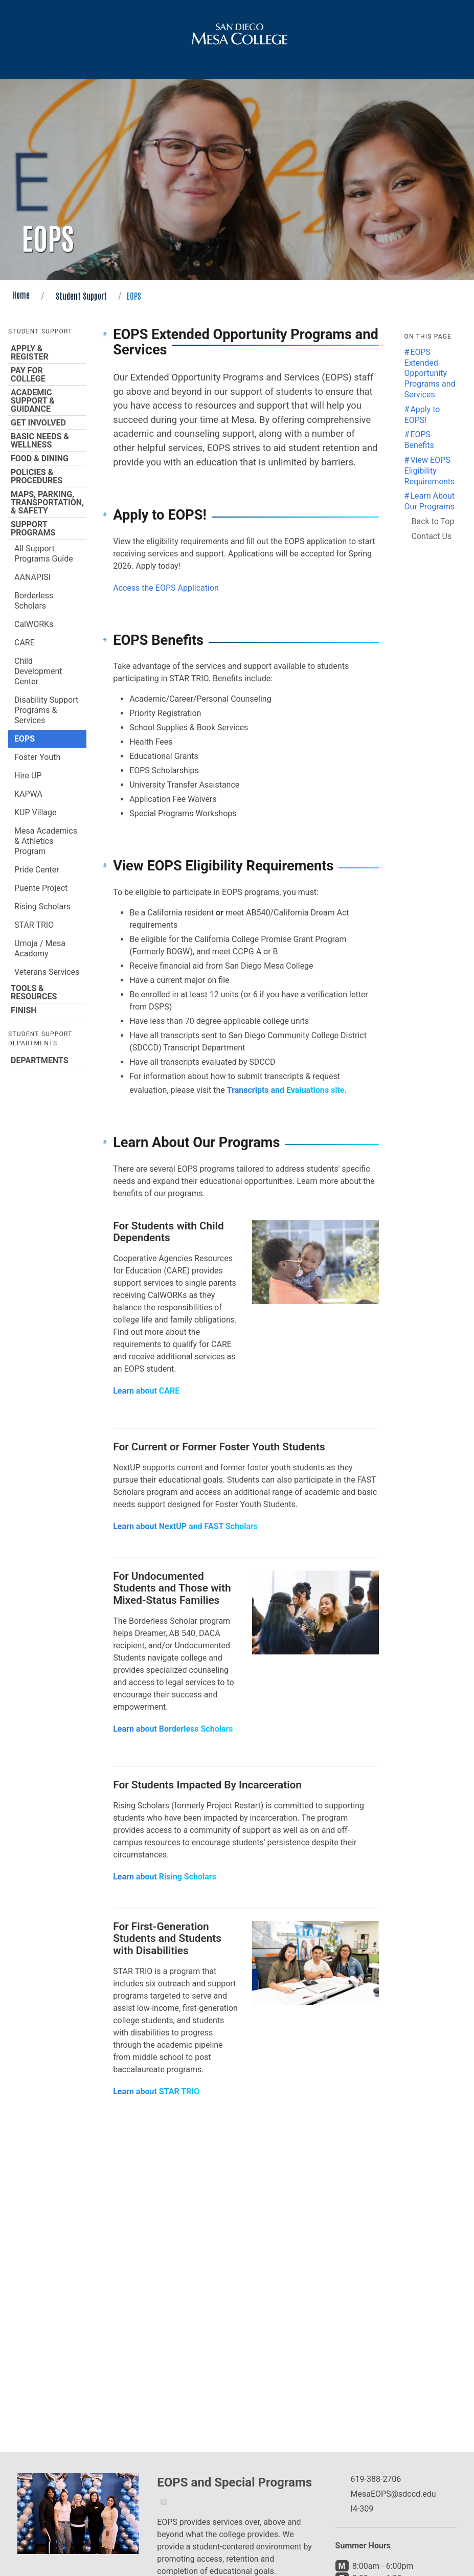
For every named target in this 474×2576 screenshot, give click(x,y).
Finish (47, 1010)
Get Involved (47, 422)
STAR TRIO (34, 925)
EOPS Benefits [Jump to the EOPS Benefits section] (419, 440)
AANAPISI (32, 577)
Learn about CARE (146, 1391)
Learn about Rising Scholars (164, 1876)
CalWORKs (33, 624)
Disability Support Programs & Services (46, 710)
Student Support (81, 295)
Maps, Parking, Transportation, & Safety (47, 502)
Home (21, 294)
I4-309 (362, 2509)
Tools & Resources (47, 992)
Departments (47, 1060)
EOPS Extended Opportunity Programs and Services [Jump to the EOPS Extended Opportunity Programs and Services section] (430, 373)
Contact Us (432, 536)
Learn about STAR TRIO (156, 2091)
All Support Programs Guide (43, 554)
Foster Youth (37, 757)
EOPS (24, 739)
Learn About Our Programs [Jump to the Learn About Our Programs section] (429, 501)
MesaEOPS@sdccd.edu (393, 2494)
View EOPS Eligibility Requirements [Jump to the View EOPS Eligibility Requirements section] (429, 470)
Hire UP (28, 775)
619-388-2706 (376, 2479)
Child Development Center (38, 671)
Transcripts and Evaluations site (286, 1090)
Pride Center (36, 870)
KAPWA (28, 794)
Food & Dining (47, 458)
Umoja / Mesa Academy (39, 948)
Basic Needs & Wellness (47, 440)
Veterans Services (46, 972)
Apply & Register (47, 352)
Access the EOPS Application (166, 588)
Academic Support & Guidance (47, 400)
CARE (24, 642)
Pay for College (47, 374)
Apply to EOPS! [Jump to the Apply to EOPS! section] (422, 415)
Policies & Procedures (47, 476)
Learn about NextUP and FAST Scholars (185, 1526)
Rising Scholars (42, 906)
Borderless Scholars (33, 601)
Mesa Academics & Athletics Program (45, 841)
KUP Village (35, 812)
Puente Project (40, 888)
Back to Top (433, 521)
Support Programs (47, 528)
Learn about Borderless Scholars (173, 1729)
